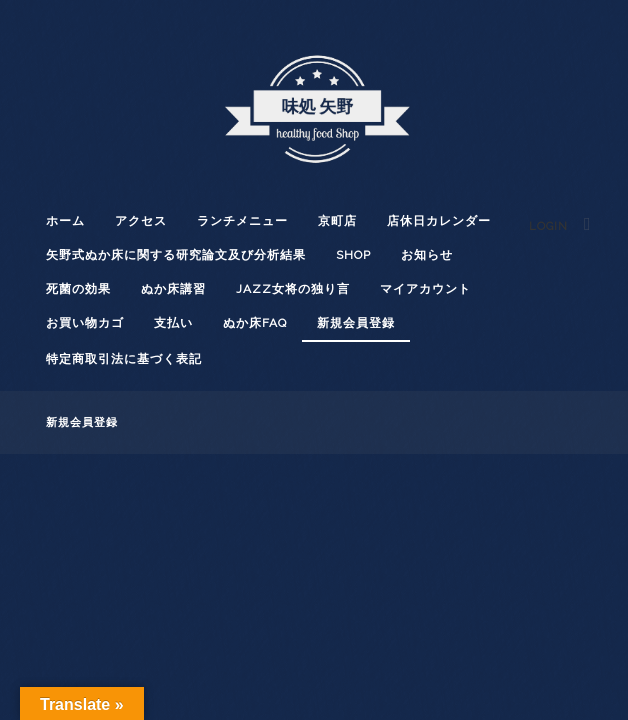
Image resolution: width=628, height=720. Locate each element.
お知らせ (427, 255)
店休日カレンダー (439, 221)
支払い (173, 323)
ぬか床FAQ (255, 323)
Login (548, 226)
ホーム (65, 221)
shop (353, 255)
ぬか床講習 (173, 289)
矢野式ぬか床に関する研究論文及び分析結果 (176, 255)
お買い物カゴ (85, 323)
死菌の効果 (78, 289)
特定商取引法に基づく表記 (124, 359)
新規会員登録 (356, 323)
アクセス (141, 221)
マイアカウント (425, 289)
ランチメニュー (242, 221)
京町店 (337, 221)
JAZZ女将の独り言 (293, 289)
